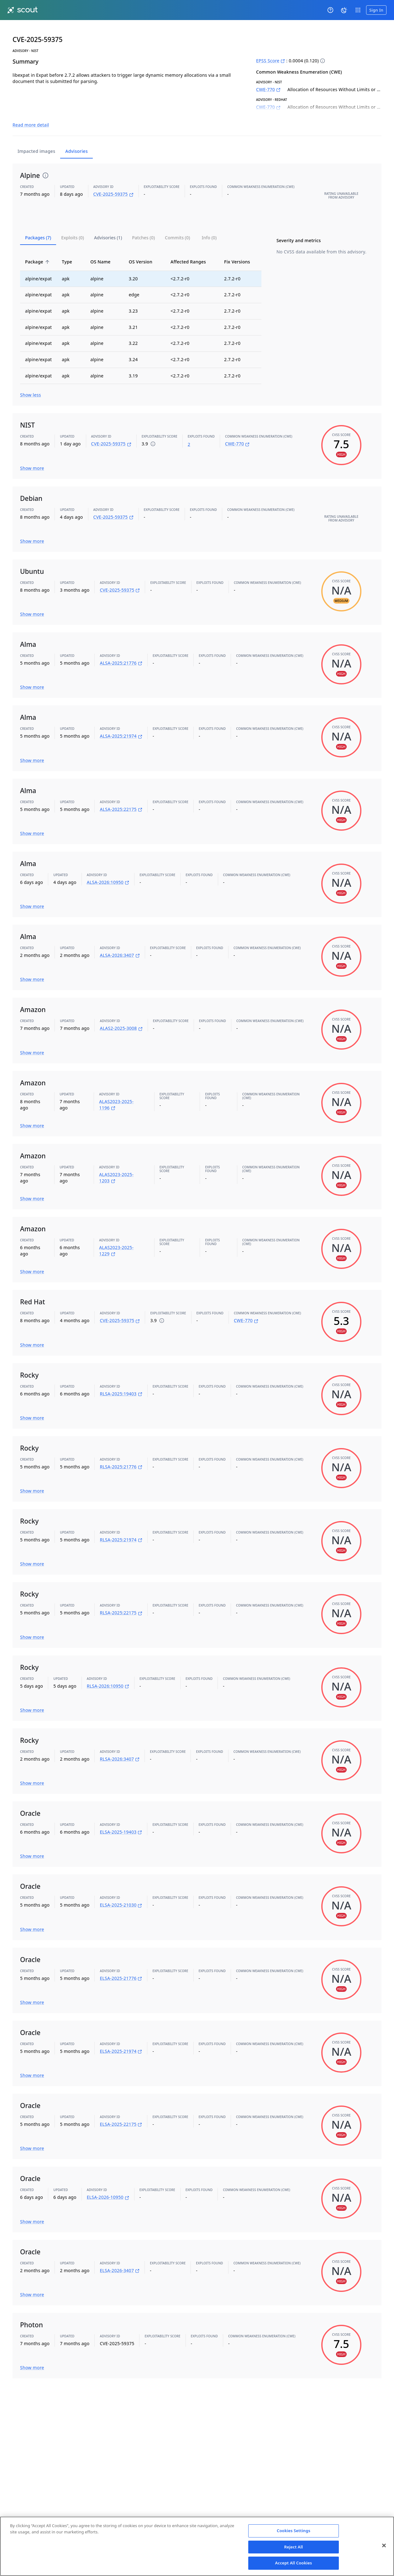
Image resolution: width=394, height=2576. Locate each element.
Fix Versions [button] (240, 247)
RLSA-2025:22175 (121, 1599)
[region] (197, 2546)
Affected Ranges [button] (192, 247)
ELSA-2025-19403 (121, 1818)
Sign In (376, 10)
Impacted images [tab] (36, 137)
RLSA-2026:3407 (119, 1745)
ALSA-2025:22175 (121, 795)
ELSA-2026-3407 (119, 2256)
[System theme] (344, 10)
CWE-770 (268, 89)
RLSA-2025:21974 (121, 1526)
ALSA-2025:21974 (121, 722)
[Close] (384, 2546)
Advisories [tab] (76, 137)
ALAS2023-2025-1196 (116, 1090)
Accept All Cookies (293, 2563)
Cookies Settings (293, 2530)
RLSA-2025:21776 (121, 1453)
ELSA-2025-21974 (121, 2037)
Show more (32, 454)
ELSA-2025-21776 (121, 1964)
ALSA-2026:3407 (119, 941)
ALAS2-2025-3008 (121, 1014)
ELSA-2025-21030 (121, 1891)
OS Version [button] (144, 247)
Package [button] (37, 247)
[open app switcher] (358, 10)
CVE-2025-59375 (113, 180)
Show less (30, 381)
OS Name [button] (103, 247)
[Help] (330, 10)
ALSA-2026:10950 (108, 868)
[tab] (38, 223)
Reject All (293, 2547)
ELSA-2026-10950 (108, 2183)
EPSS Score (270, 61)
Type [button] (70, 247)
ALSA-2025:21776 (121, 649)
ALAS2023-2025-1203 (116, 1163)
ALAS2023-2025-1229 (116, 1236)
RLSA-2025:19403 (121, 1379)
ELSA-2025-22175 (121, 2110)
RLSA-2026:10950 (108, 1672)
